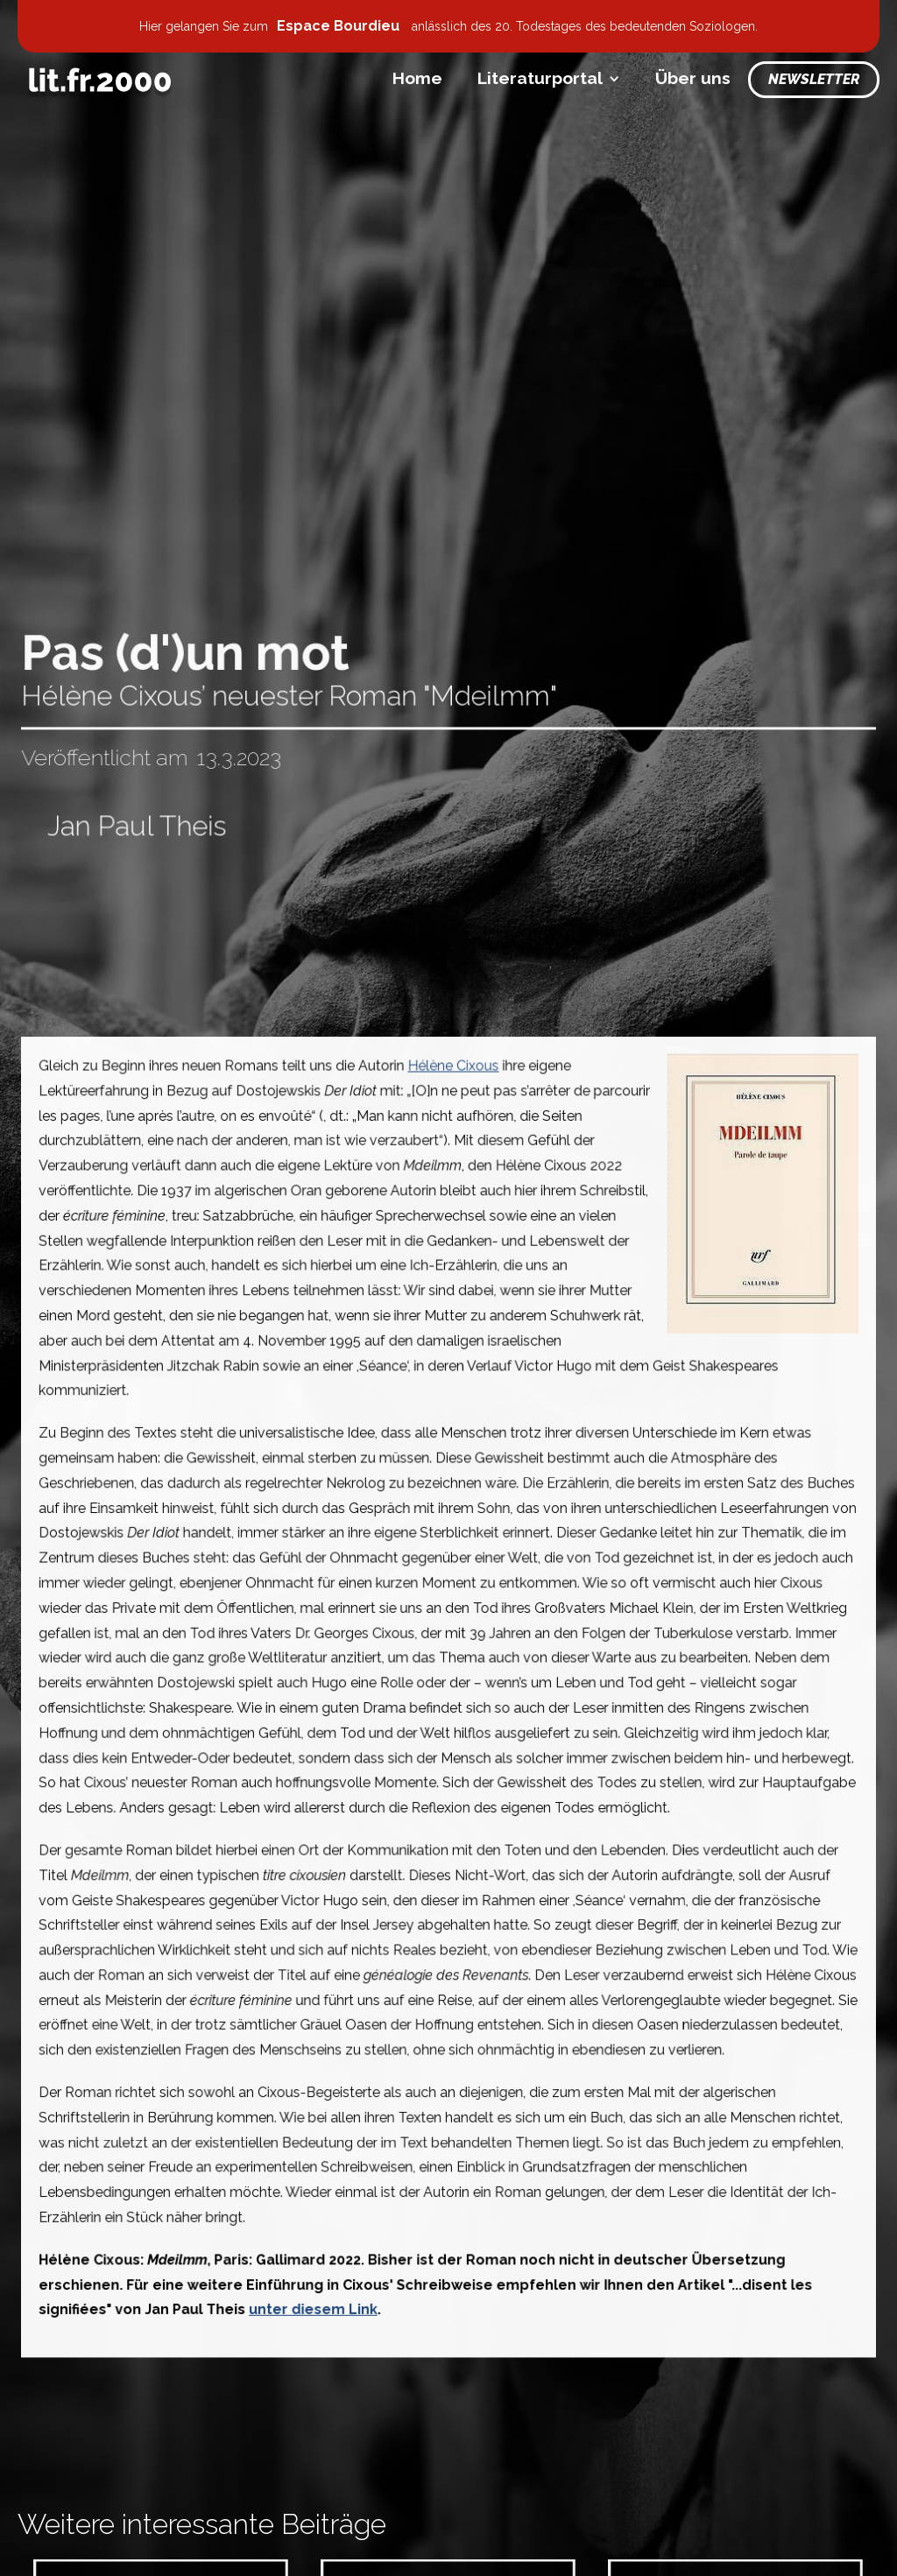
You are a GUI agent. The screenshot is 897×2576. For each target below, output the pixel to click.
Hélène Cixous (453, 1080)
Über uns (693, 78)
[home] (100, 80)
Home (417, 78)
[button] (549, 78)
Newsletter (813, 79)
